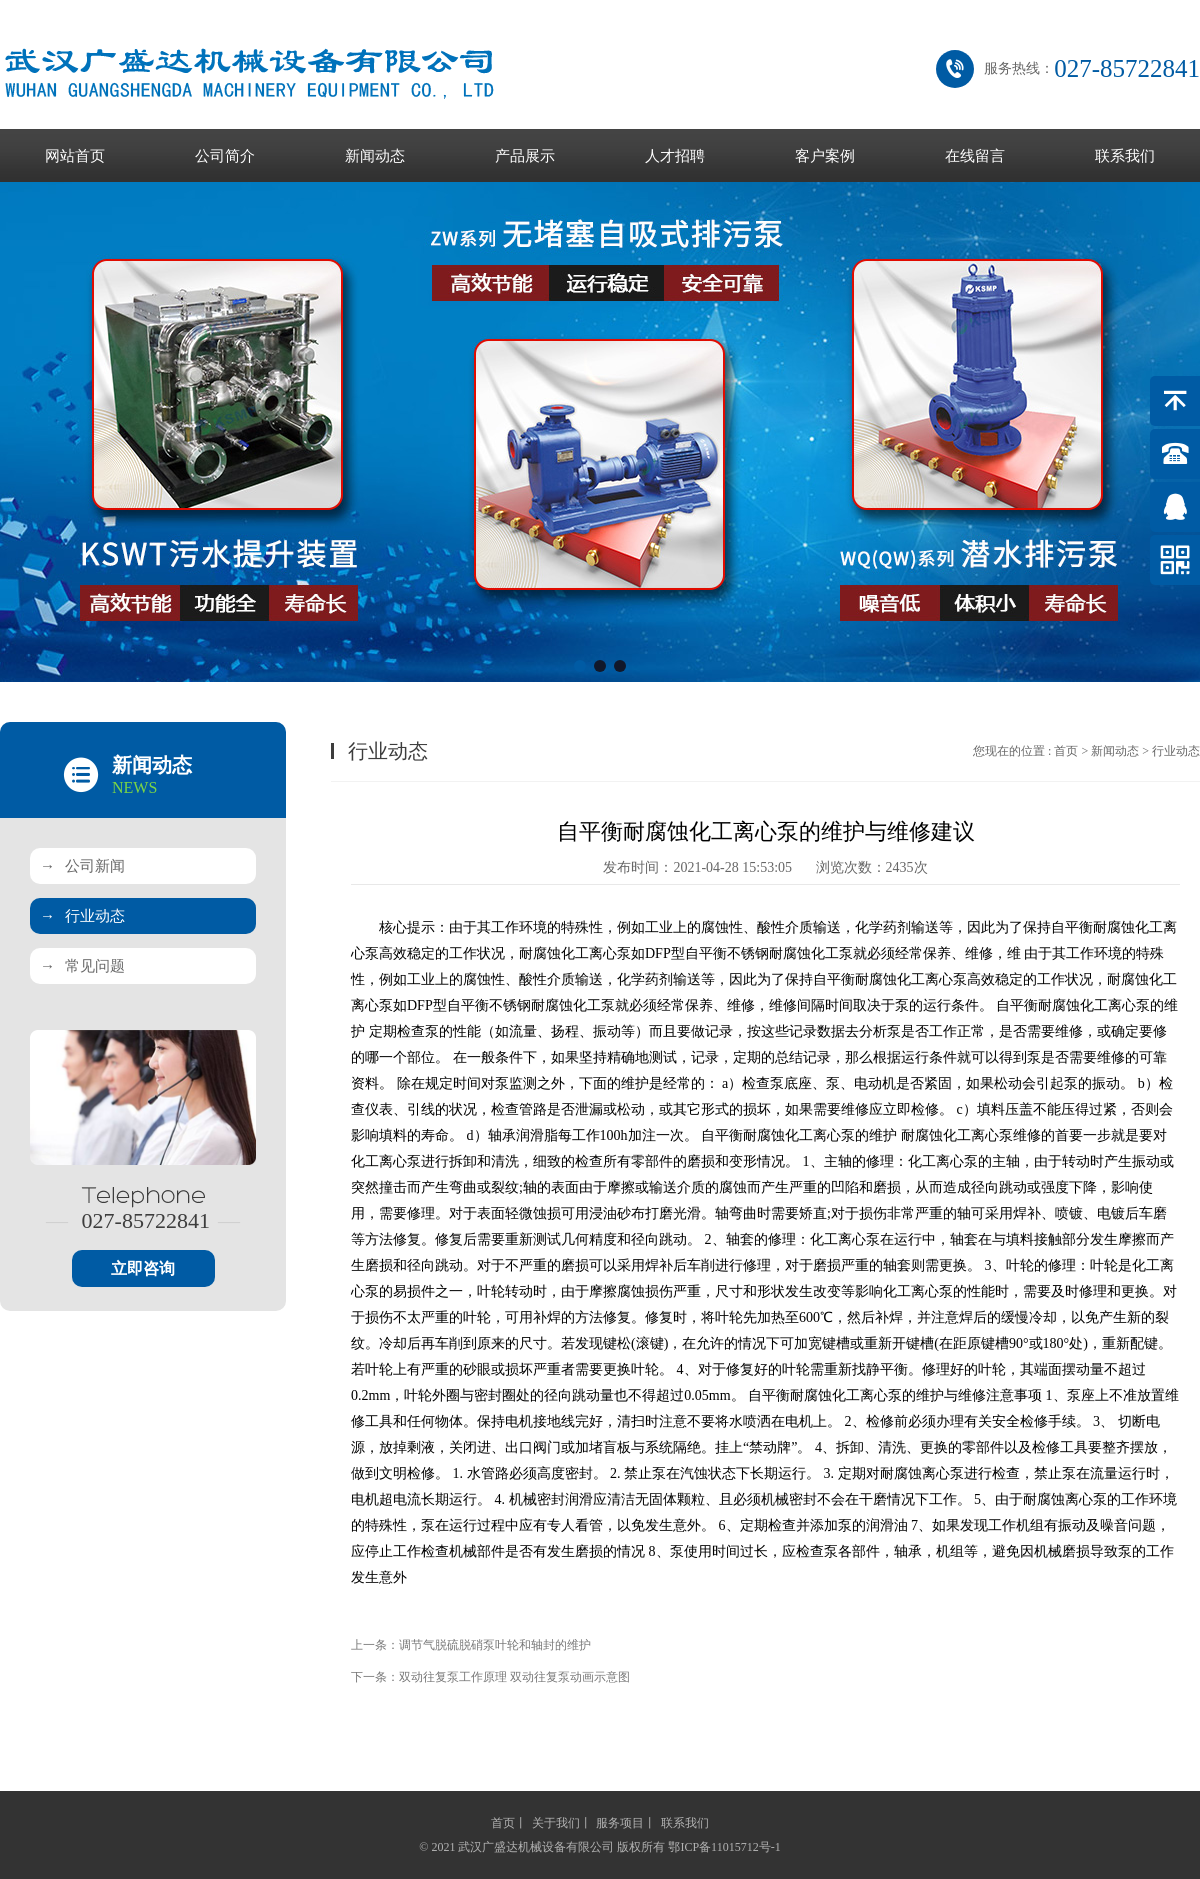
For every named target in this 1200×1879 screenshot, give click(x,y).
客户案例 (825, 156)
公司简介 (225, 156)
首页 (1066, 751)
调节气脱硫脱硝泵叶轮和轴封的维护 (495, 1645)
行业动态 (82, 916)
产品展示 (525, 156)
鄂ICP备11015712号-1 (724, 1847)
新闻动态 (375, 156)
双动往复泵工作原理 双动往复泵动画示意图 (514, 1677)
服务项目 (620, 1823)
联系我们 (1125, 156)
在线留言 (975, 156)
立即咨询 (143, 1268)
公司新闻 (82, 866)
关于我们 (556, 1823)
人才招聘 (675, 156)
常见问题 (82, 966)
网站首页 (75, 156)
